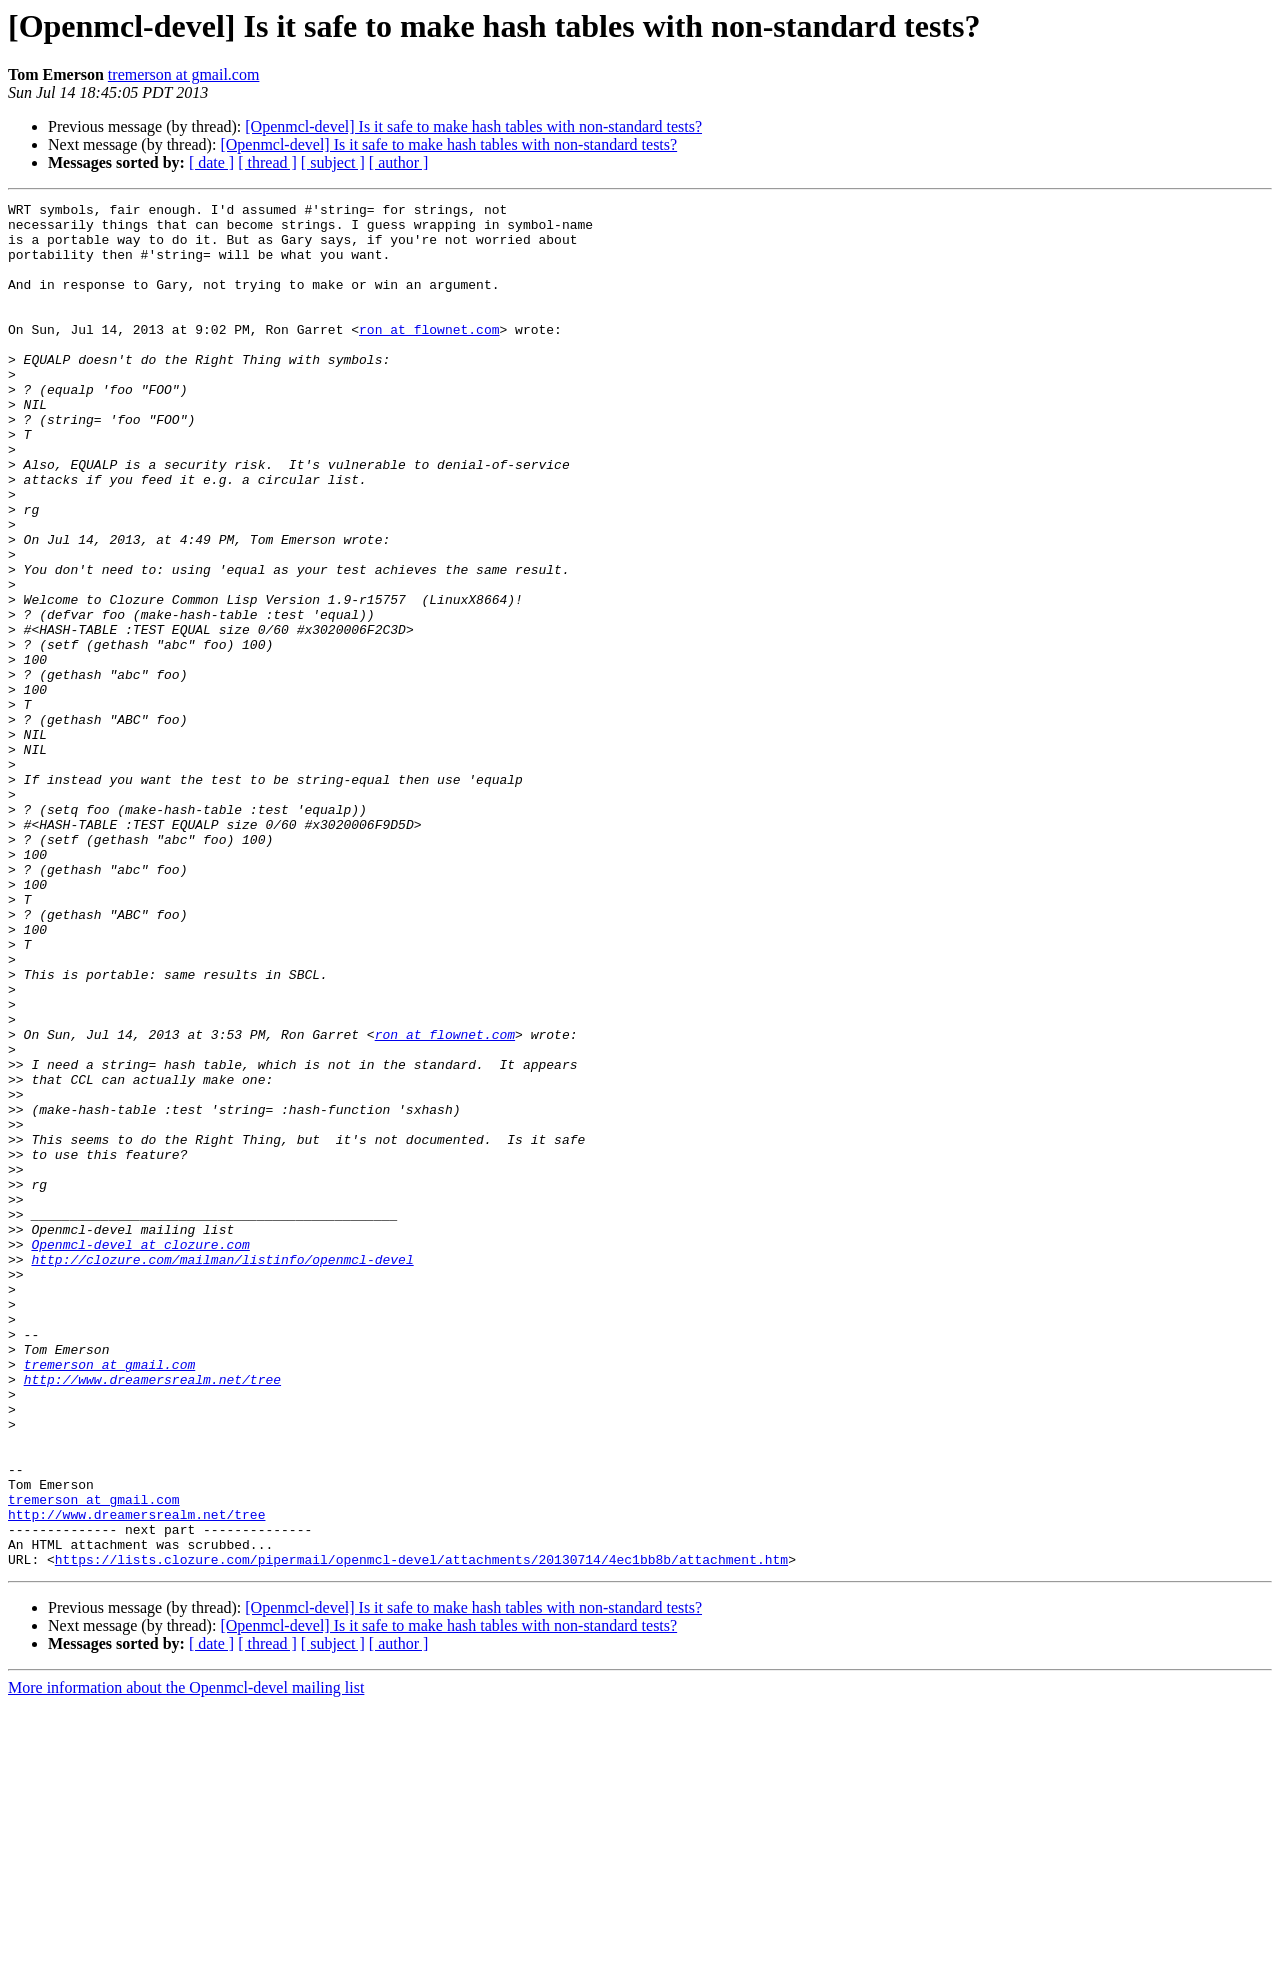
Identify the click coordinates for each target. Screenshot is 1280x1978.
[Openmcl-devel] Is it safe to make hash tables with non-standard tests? (473, 126)
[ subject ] (333, 162)
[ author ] (399, 162)
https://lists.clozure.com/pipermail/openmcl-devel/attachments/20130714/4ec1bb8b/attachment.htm (421, 1832)
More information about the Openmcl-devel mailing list (186, 1960)
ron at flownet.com (429, 356)
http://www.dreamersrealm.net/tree (152, 1616)
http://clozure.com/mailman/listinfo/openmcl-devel (222, 1472)
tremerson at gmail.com (184, 74)
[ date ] (211, 162)
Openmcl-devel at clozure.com (140, 1454)
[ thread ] (267, 162)
